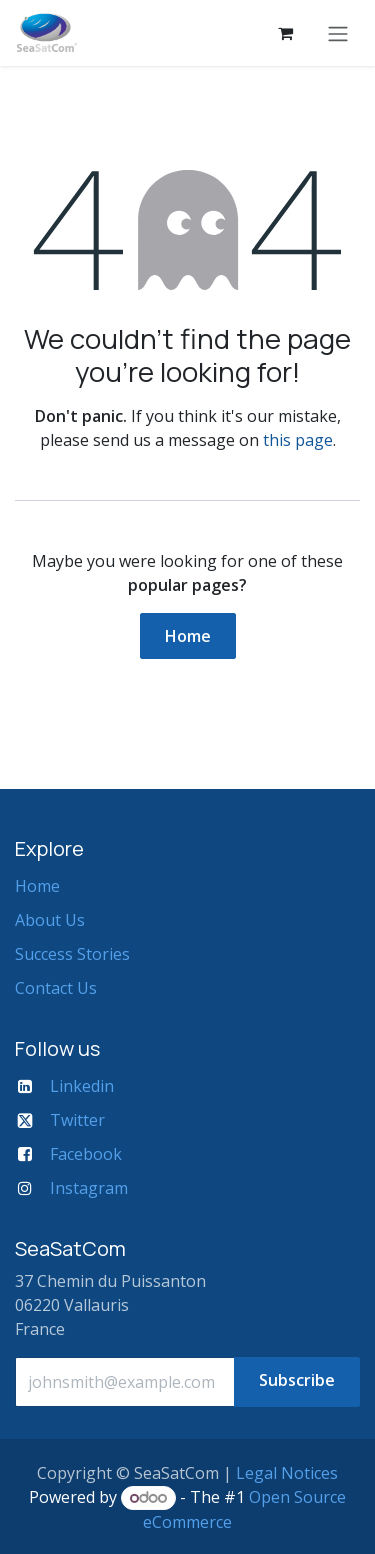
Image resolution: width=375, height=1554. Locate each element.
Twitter (77, 1120)
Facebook (86, 1154)
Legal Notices (287, 1473)
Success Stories (72, 954)
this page (298, 440)
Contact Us (56, 988)
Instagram (89, 1188)
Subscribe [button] (297, 1380)
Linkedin (82, 1086)
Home (188, 636)
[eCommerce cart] (285, 33)
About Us (50, 920)
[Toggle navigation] (338, 33)
